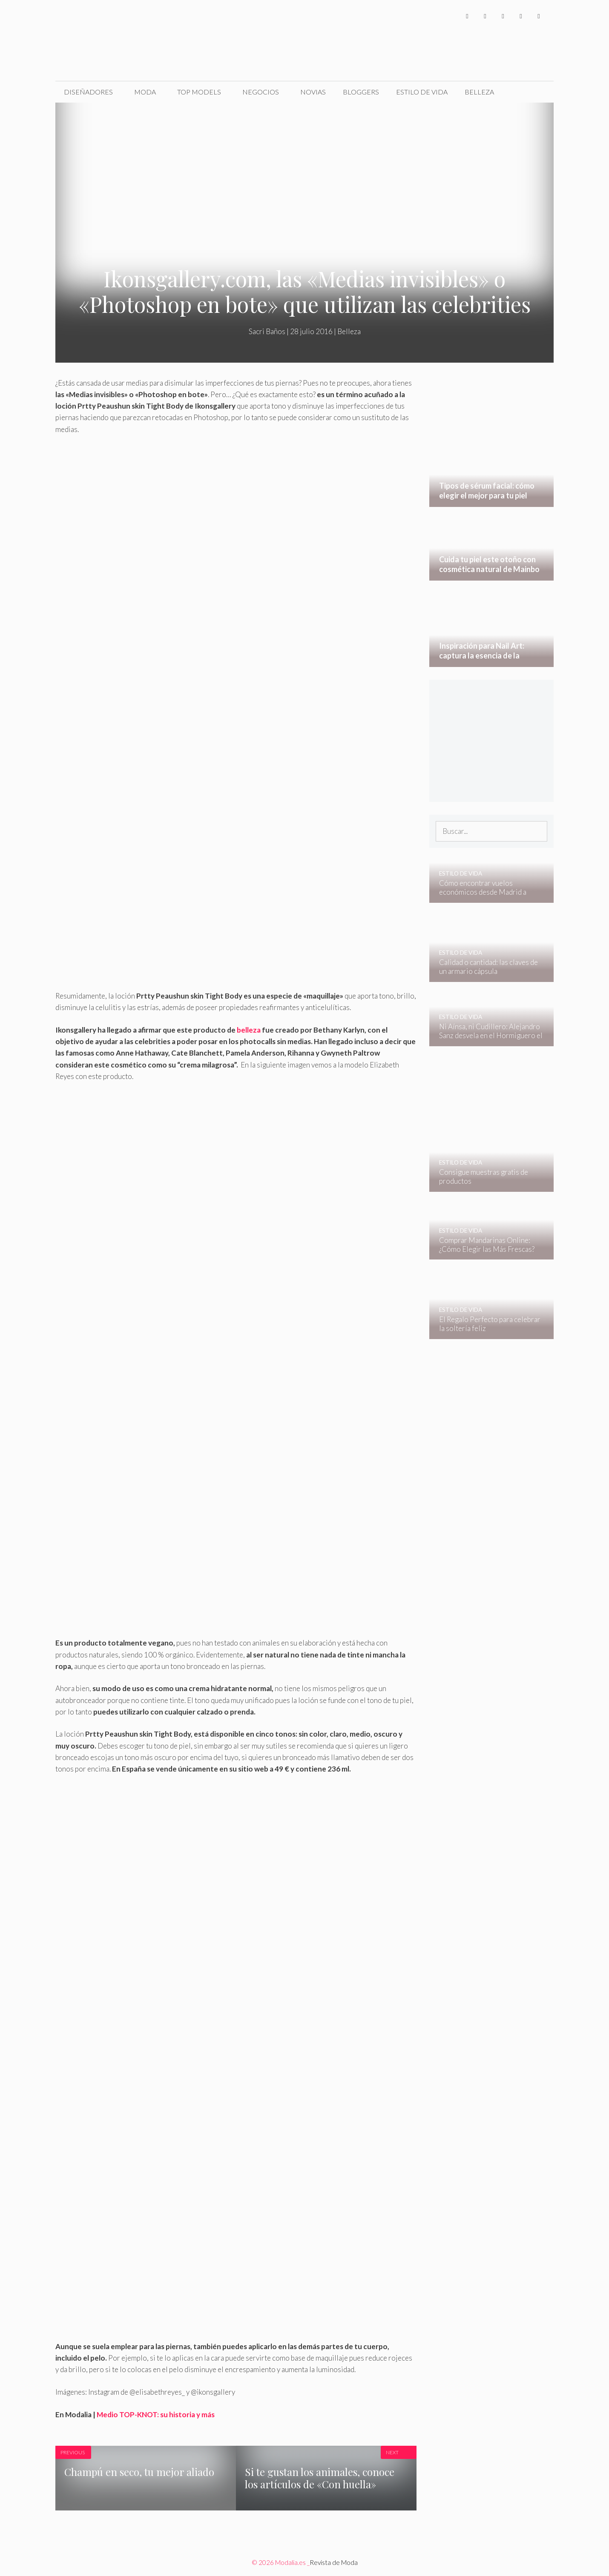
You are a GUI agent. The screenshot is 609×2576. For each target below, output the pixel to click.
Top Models (199, 92)
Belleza (479, 92)
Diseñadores (88, 92)
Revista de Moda (334, 2562)
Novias (313, 92)
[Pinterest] (538, 16)
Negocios (260, 92)
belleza (249, 1029)
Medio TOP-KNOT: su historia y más (156, 2414)
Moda (145, 92)
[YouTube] (521, 16)
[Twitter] (485, 16)
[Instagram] (503, 16)
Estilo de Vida (422, 92)
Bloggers (361, 92)
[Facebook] (467, 16)
